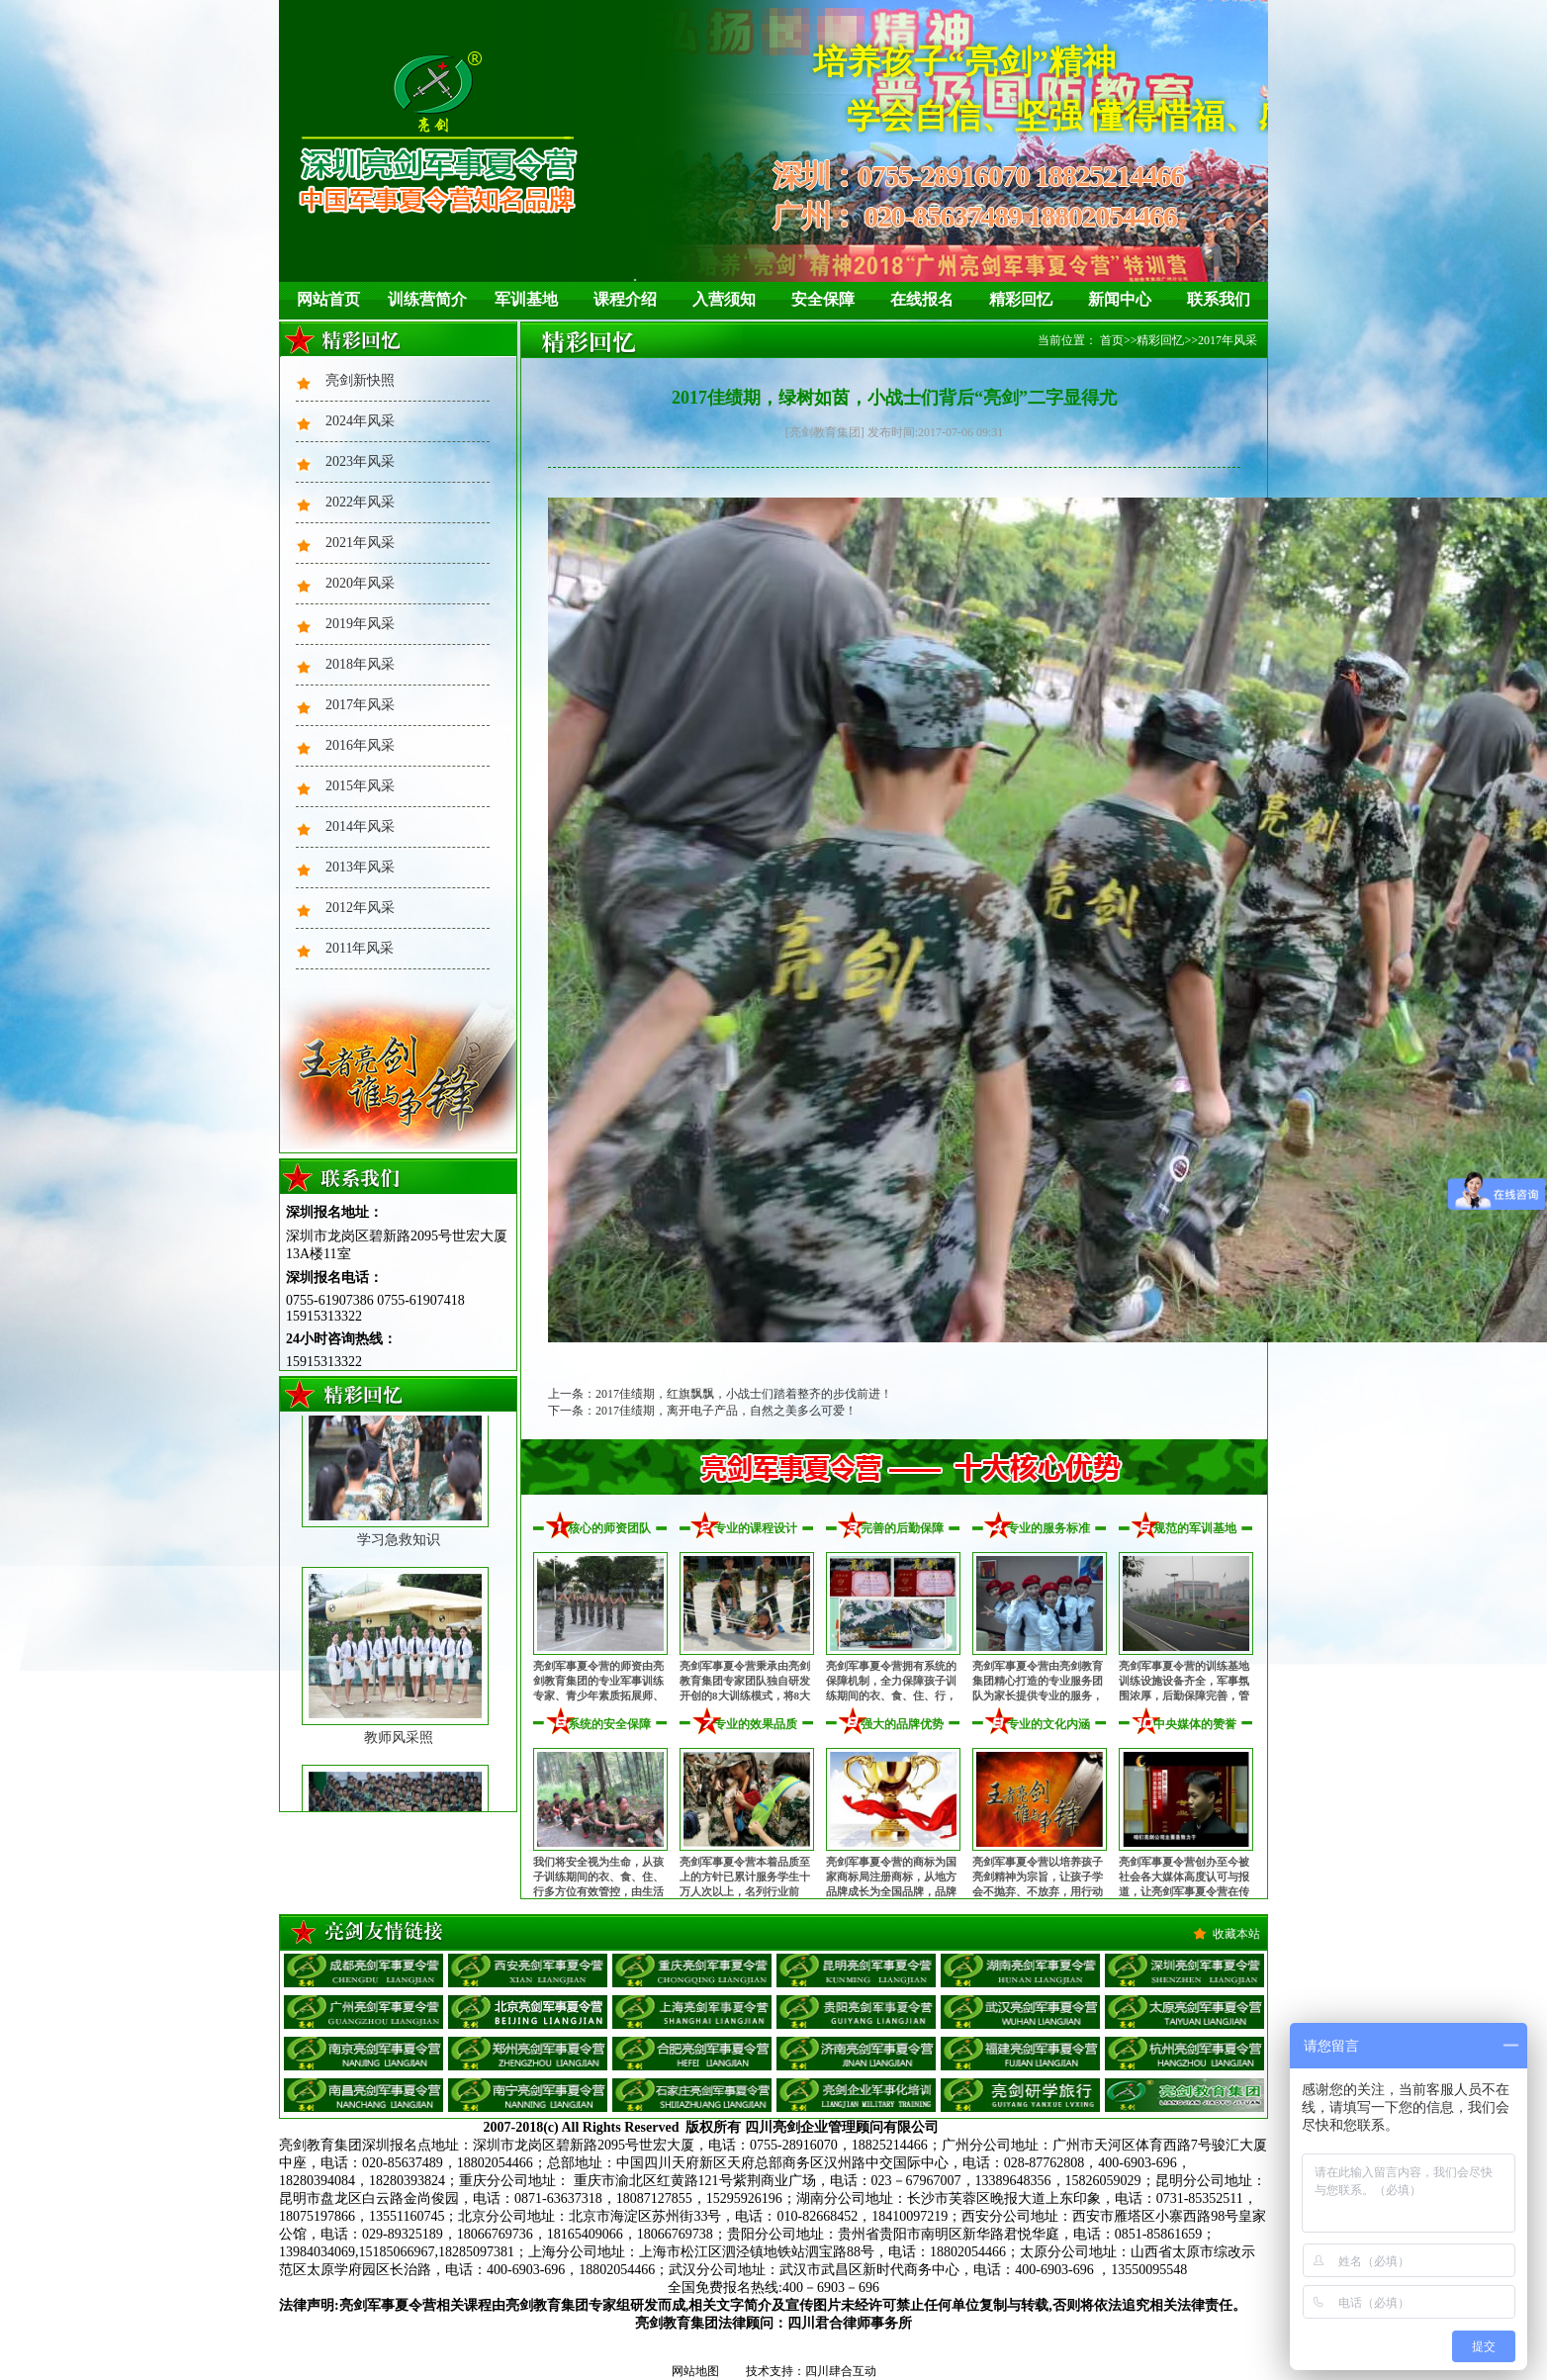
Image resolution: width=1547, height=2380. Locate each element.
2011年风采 (359, 948)
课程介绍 (625, 299)
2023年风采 (360, 461)
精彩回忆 (1020, 299)
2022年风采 (360, 502)
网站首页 (328, 299)
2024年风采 (360, 420)
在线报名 (922, 299)
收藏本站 (1236, 1934)
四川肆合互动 (840, 2371)
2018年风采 (360, 664)
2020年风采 (360, 583)
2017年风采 (360, 704)
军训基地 (526, 299)
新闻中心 (1119, 299)
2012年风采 (360, 907)
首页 (1112, 340)
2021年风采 (360, 542)
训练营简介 (427, 299)
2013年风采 (360, 867)
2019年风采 (360, 623)
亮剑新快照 (360, 380)
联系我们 (1218, 299)
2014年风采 (360, 826)
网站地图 (695, 2371)
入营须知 (724, 299)
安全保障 (823, 299)
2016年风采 (360, 745)
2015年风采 (360, 785)
